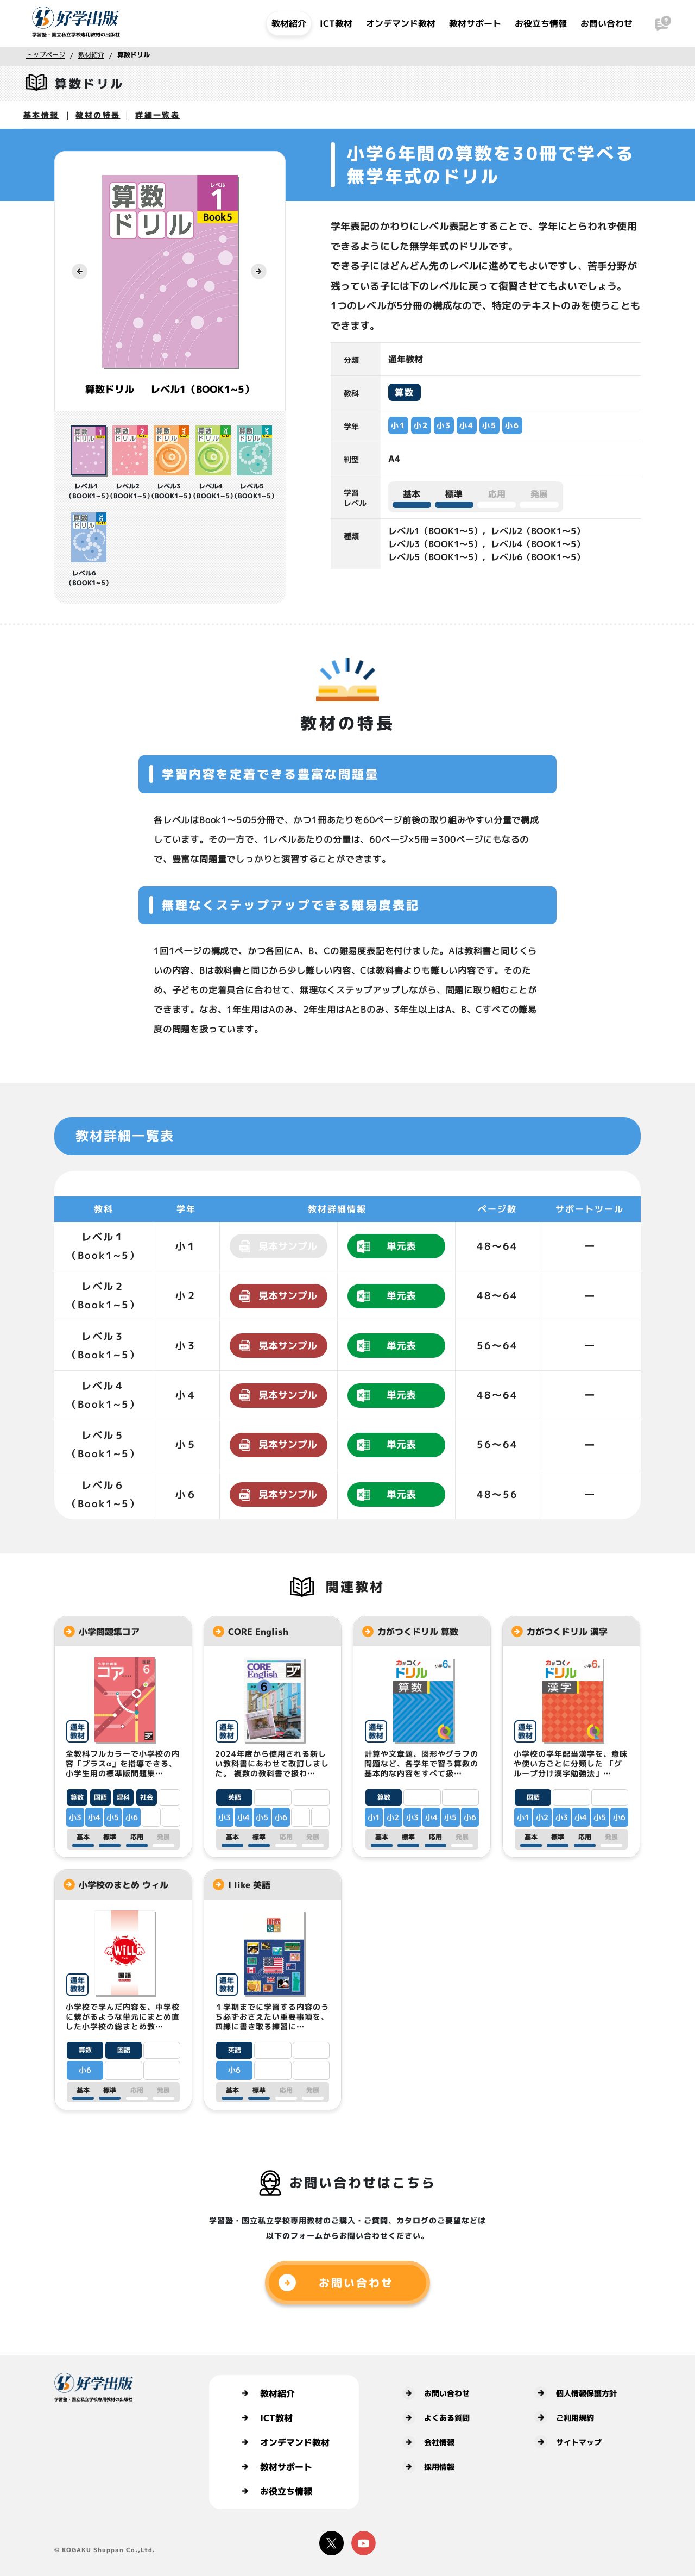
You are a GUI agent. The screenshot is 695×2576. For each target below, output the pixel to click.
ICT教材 (336, 23)
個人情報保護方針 (575, 2392)
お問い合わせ (606, 23)
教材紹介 (288, 23)
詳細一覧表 (157, 115)
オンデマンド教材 (400, 23)
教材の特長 (97, 115)
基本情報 (41, 115)
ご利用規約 (564, 2417)
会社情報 (428, 2442)
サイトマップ (568, 2441)
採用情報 (428, 2466)
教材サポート (475, 23)
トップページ (45, 54)
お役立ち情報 (541, 23)
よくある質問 (436, 2417)
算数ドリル (133, 54)
